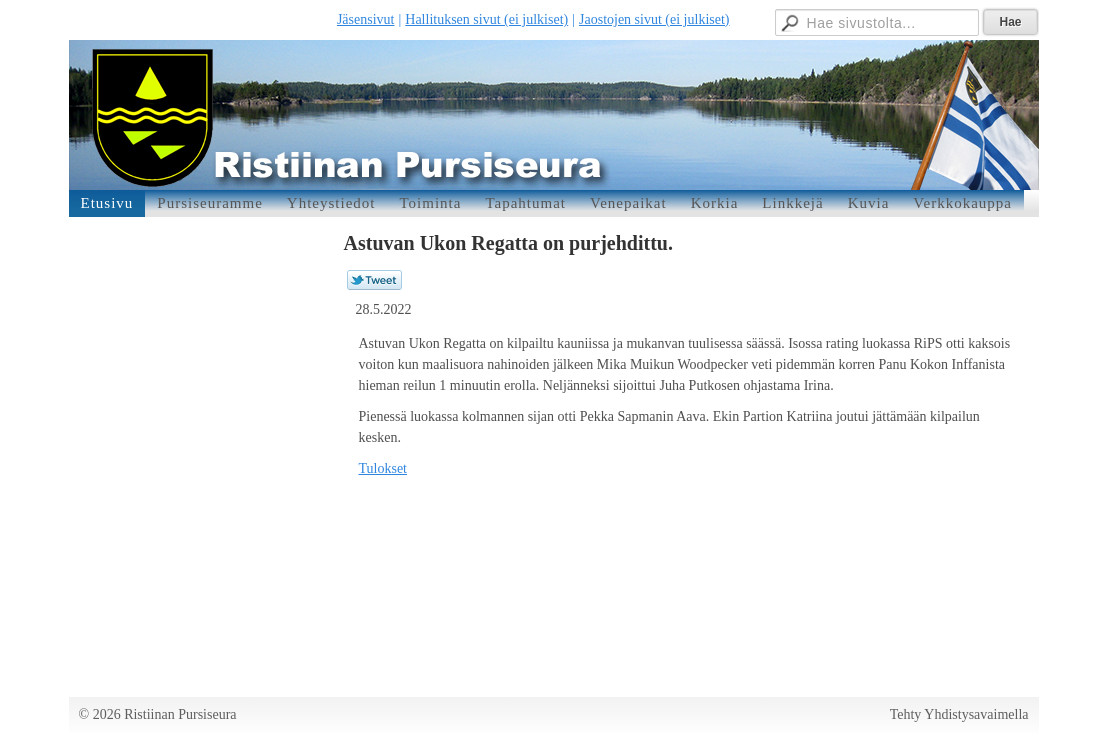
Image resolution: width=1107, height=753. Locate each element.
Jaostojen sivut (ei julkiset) (654, 19)
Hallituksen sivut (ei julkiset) (486, 19)
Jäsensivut (366, 19)
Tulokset (383, 468)
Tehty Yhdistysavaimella (959, 714)
